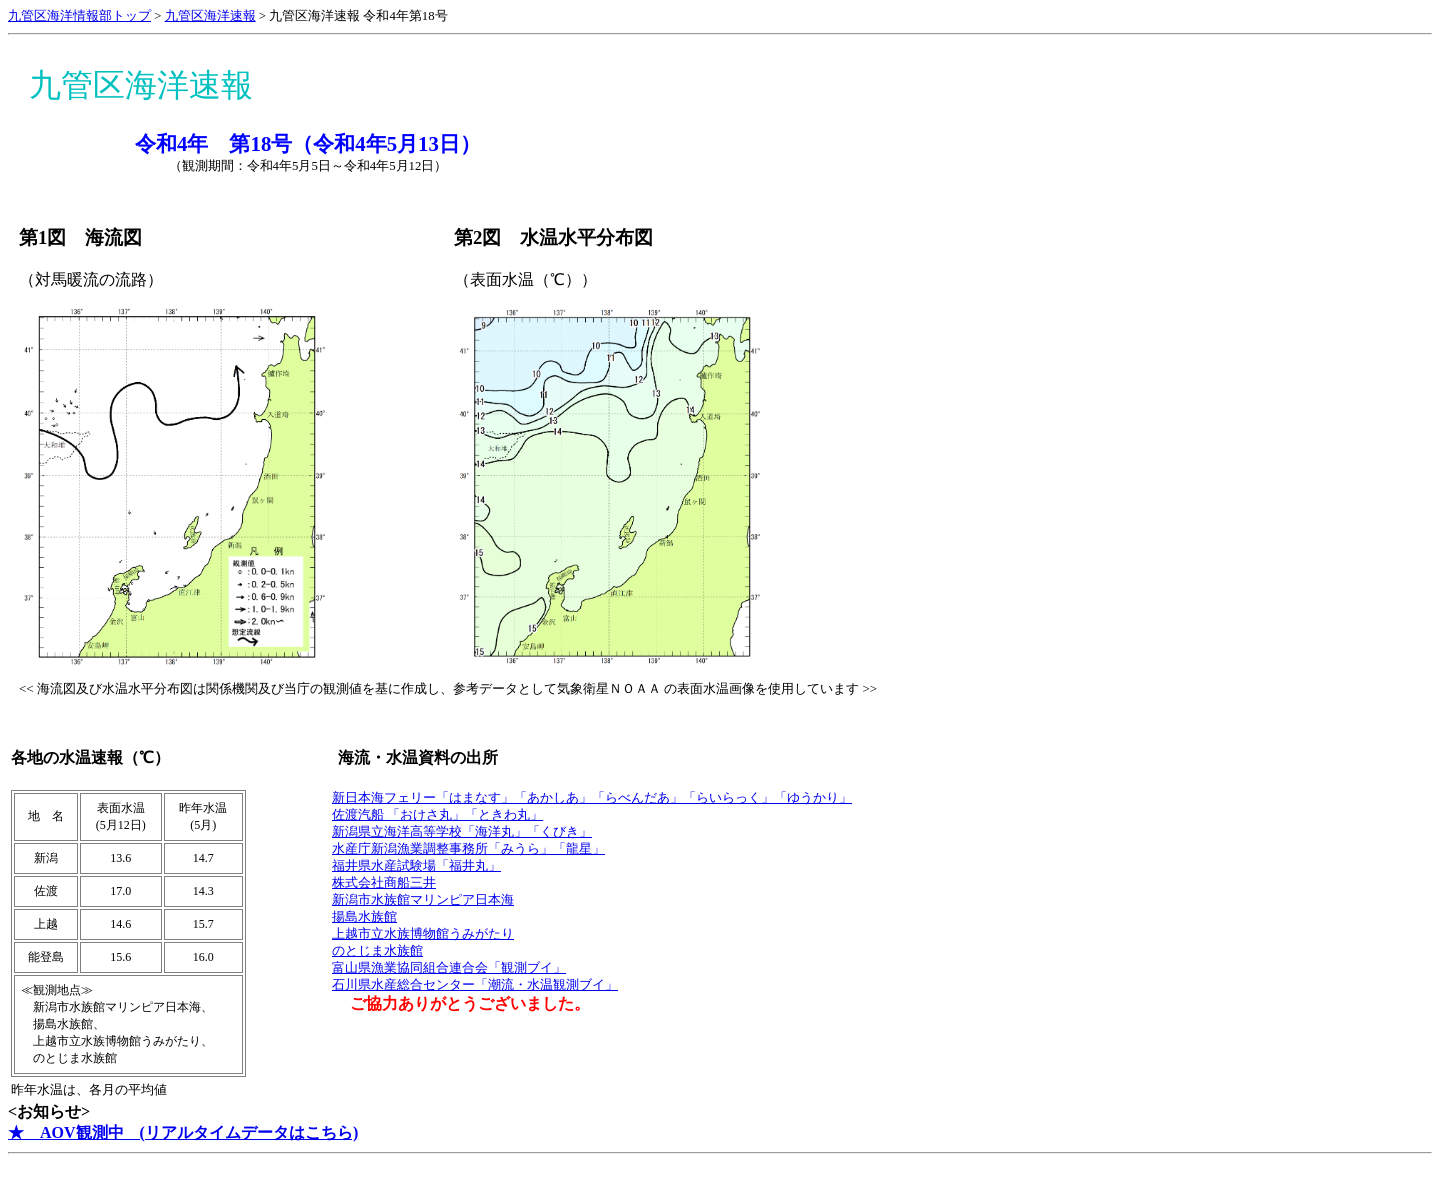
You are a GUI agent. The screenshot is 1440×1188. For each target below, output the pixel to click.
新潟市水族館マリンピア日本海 (423, 900)
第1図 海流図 (80, 237)
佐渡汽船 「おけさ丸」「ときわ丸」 (437, 815)
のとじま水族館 (377, 951)
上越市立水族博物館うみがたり (423, 934)
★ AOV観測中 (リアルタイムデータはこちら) (183, 1132)
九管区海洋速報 (210, 16)
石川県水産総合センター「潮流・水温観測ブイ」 (475, 985)
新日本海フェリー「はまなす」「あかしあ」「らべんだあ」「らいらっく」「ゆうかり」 (592, 798)
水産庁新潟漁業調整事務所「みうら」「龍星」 (468, 849)
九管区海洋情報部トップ (79, 16)
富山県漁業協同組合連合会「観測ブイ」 (449, 968)
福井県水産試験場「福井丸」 (416, 866)
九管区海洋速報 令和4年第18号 (358, 16)
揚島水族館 (364, 917)
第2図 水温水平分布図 (553, 237)
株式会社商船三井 (384, 883)
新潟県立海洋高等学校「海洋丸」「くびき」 (462, 832)
